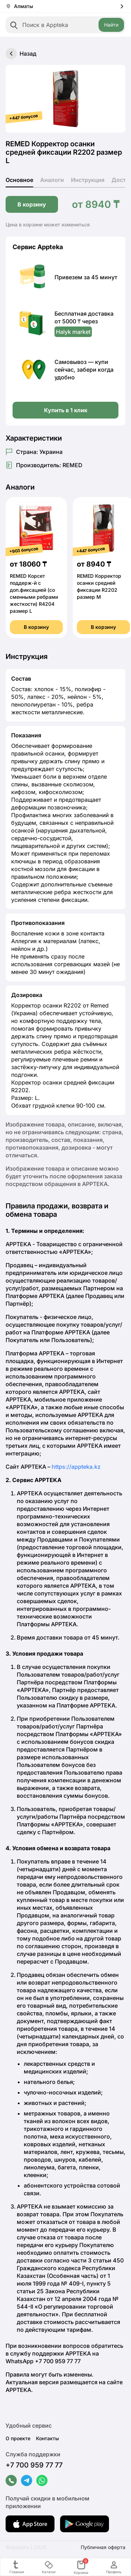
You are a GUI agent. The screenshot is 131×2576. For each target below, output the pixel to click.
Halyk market (73, 331)
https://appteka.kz (76, 1466)
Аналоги (52, 179)
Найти (111, 25)
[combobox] (65, 24)
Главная (16, 2567)
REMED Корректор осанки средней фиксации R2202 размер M (99, 586)
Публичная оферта (103, 2547)
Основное (19, 179)
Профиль (114, 2567)
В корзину (31, 204)
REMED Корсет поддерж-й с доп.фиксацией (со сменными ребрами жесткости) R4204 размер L (34, 593)
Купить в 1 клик (65, 410)
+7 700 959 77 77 (34, 2465)
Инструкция (87, 179)
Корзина (81, 2567)
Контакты (47, 2438)
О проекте (18, 2438)
